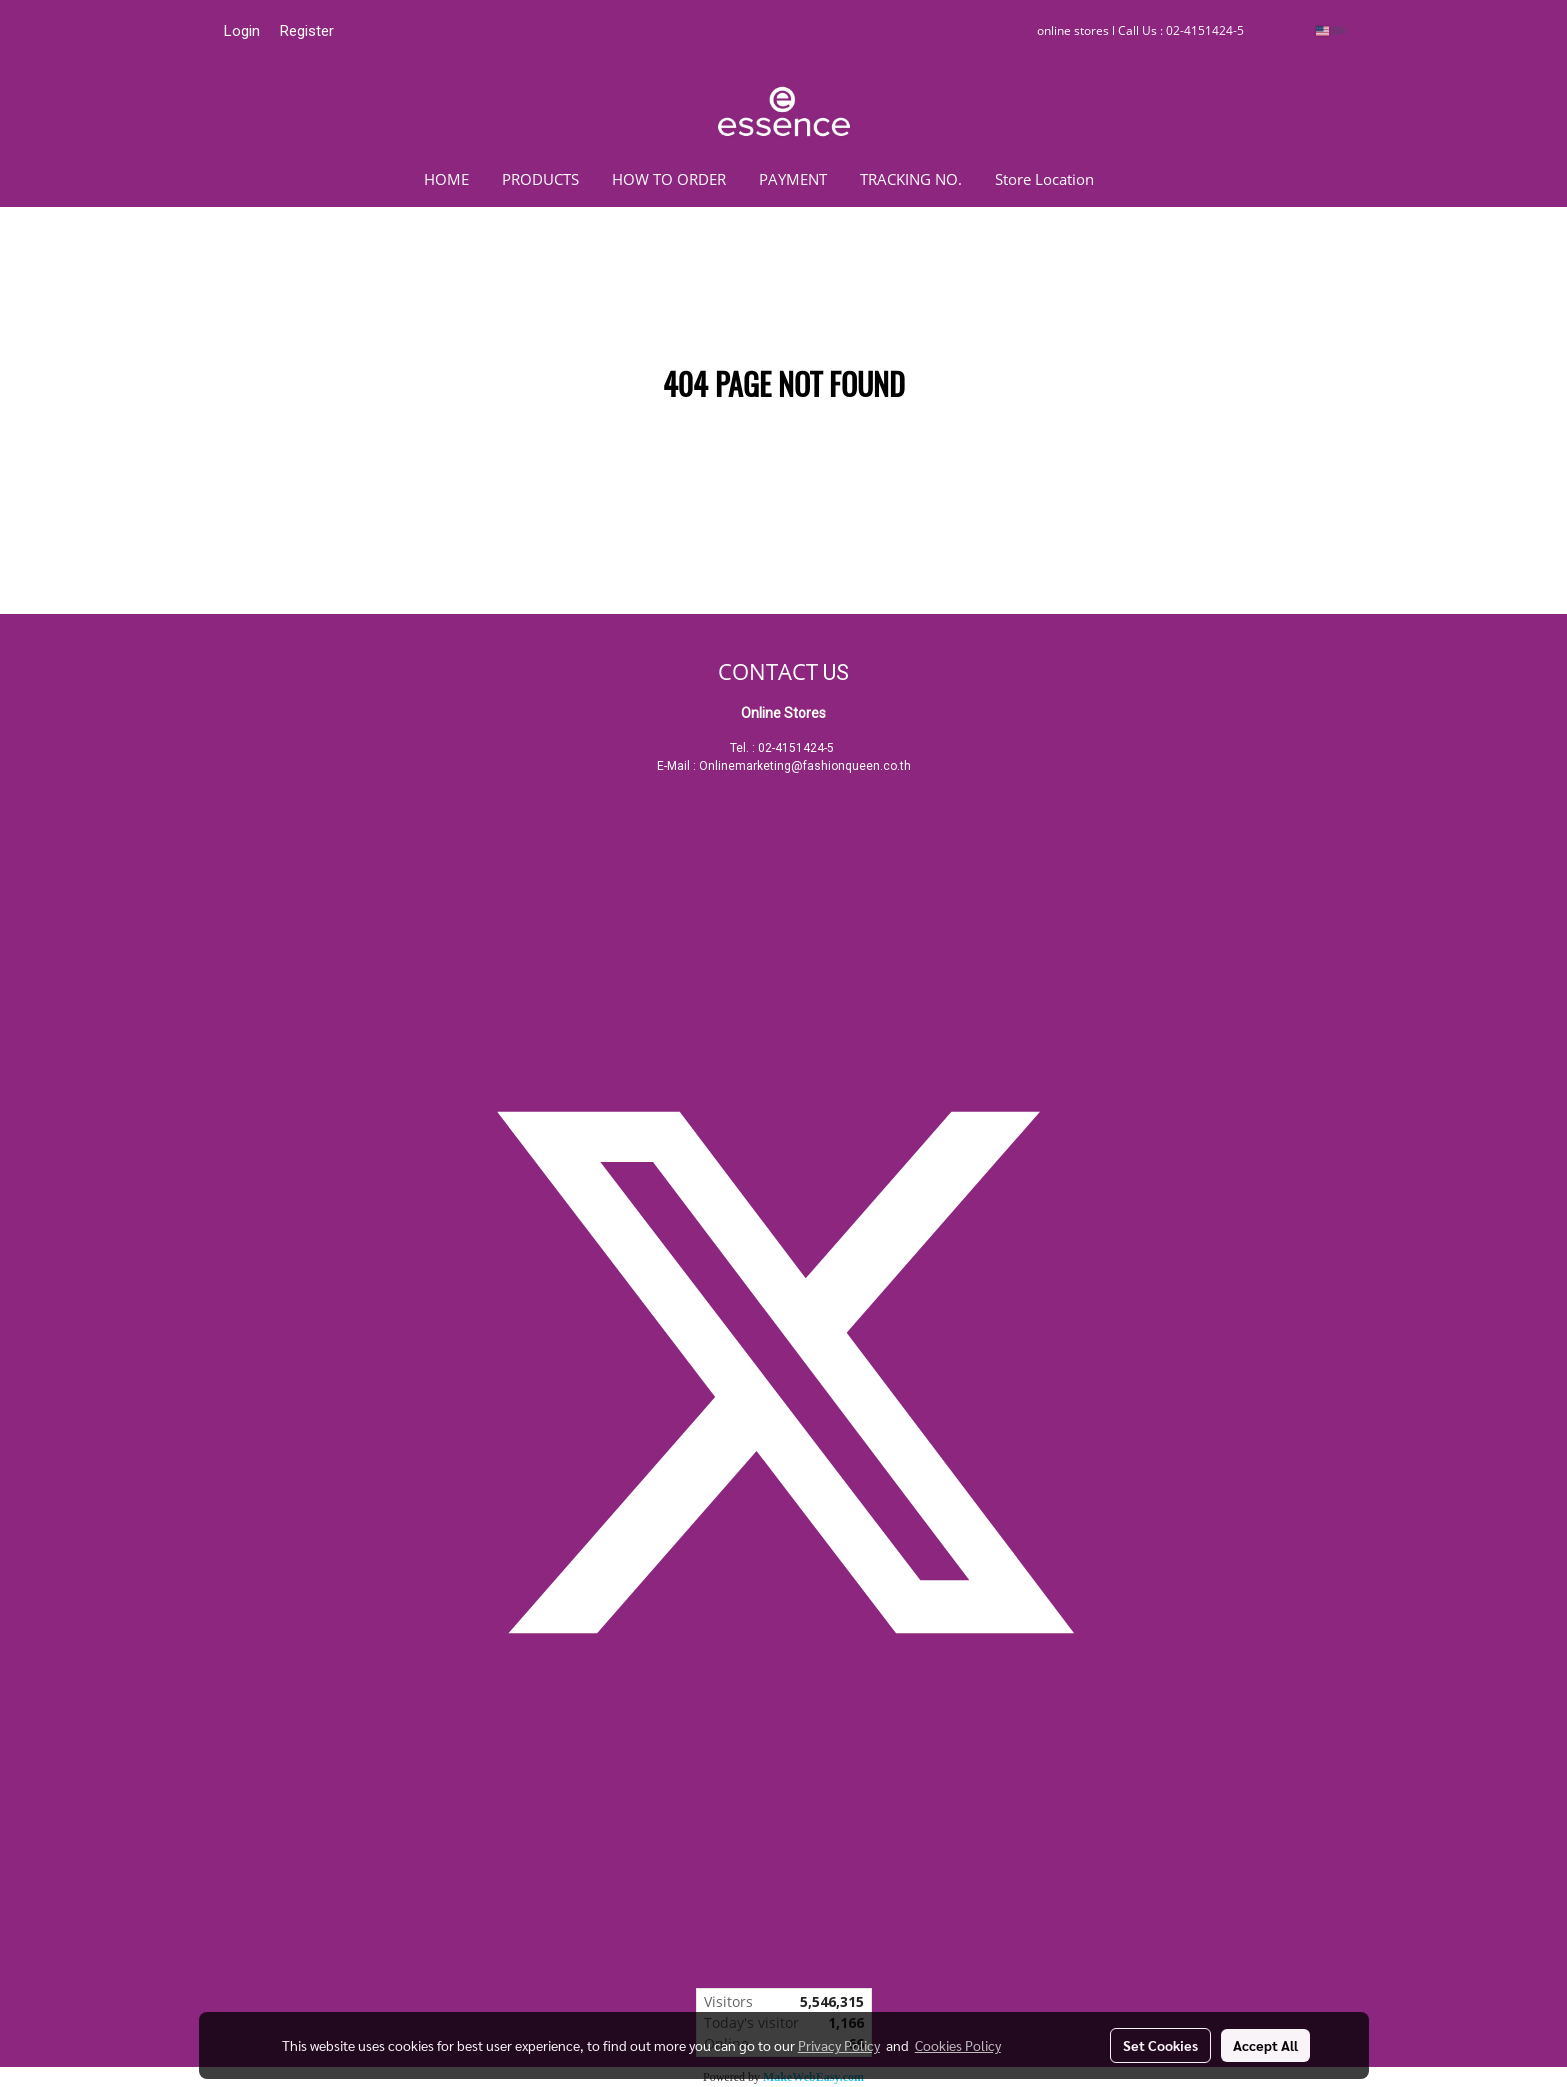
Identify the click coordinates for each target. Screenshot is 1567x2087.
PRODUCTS (540, 179)
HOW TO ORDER (669, 179)
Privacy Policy (839, 2045)
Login (242, 31)
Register (307, 31)
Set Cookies (1160, 2045)
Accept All (1265, 2045)
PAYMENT (793, 179)
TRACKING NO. (911, 179)
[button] (1140, 179)
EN (1330, 30)
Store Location (1044, 179)
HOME (446, 179)
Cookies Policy (958, 2045)
